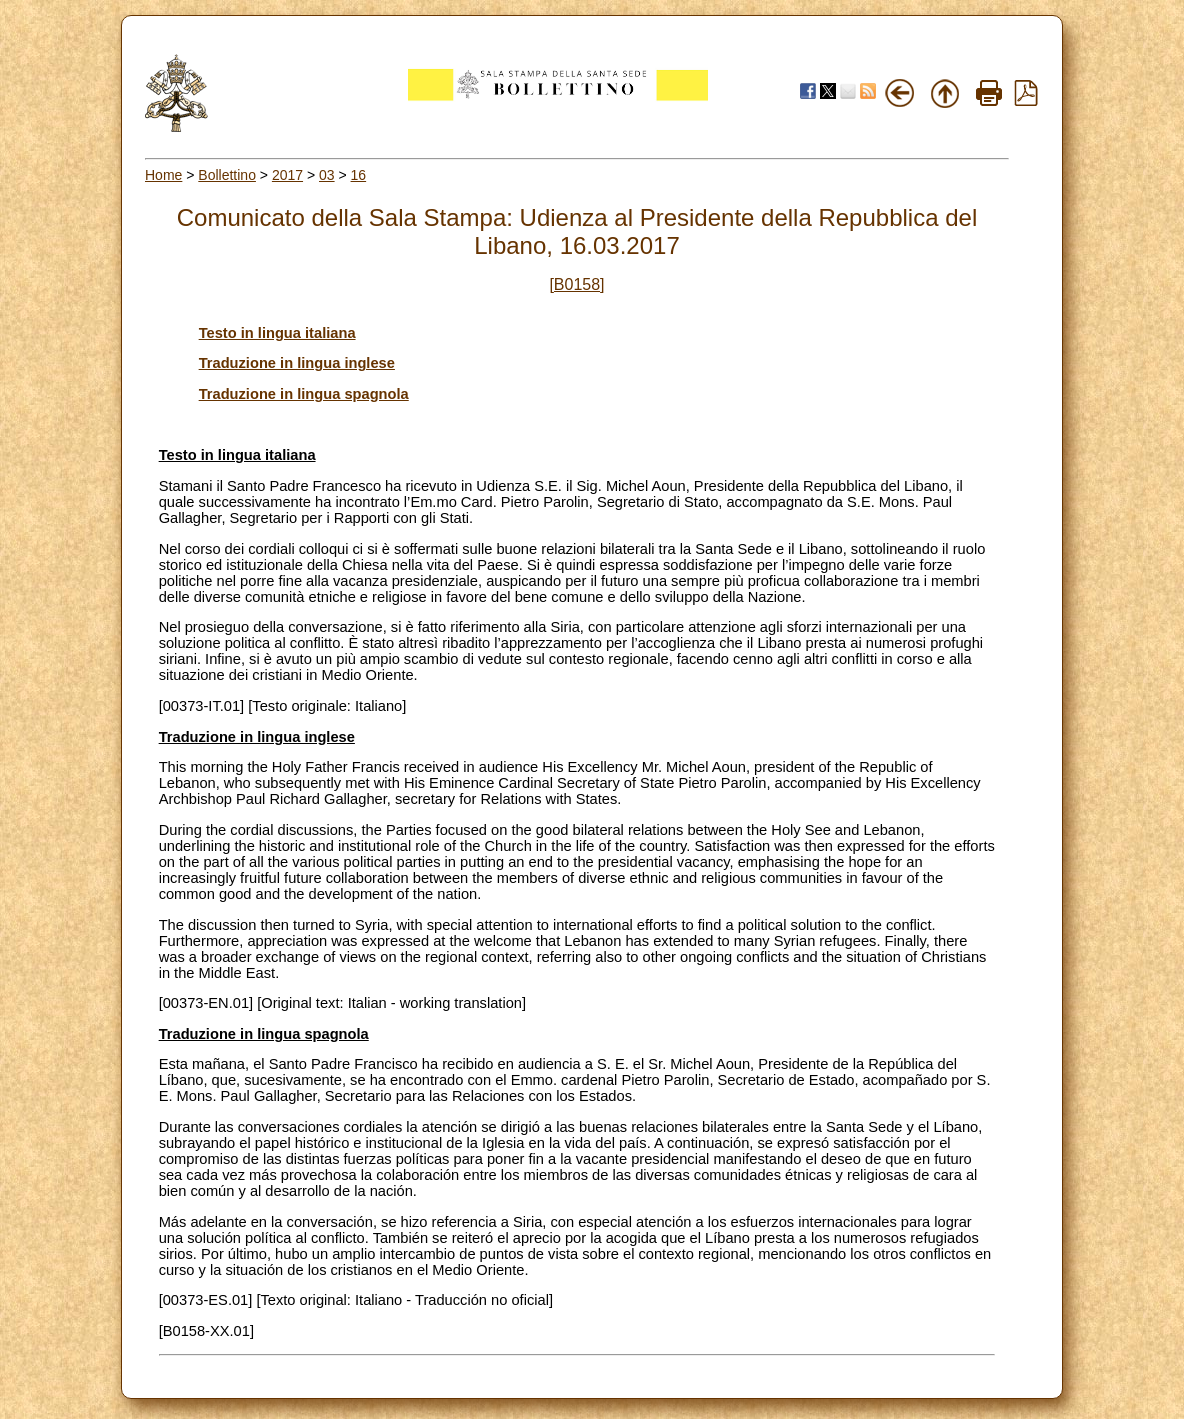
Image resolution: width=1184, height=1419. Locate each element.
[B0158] (576, 284)
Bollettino (227, 175)
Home (163, 175)
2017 (287, 175)
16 (359, 175)
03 (327, 175)
